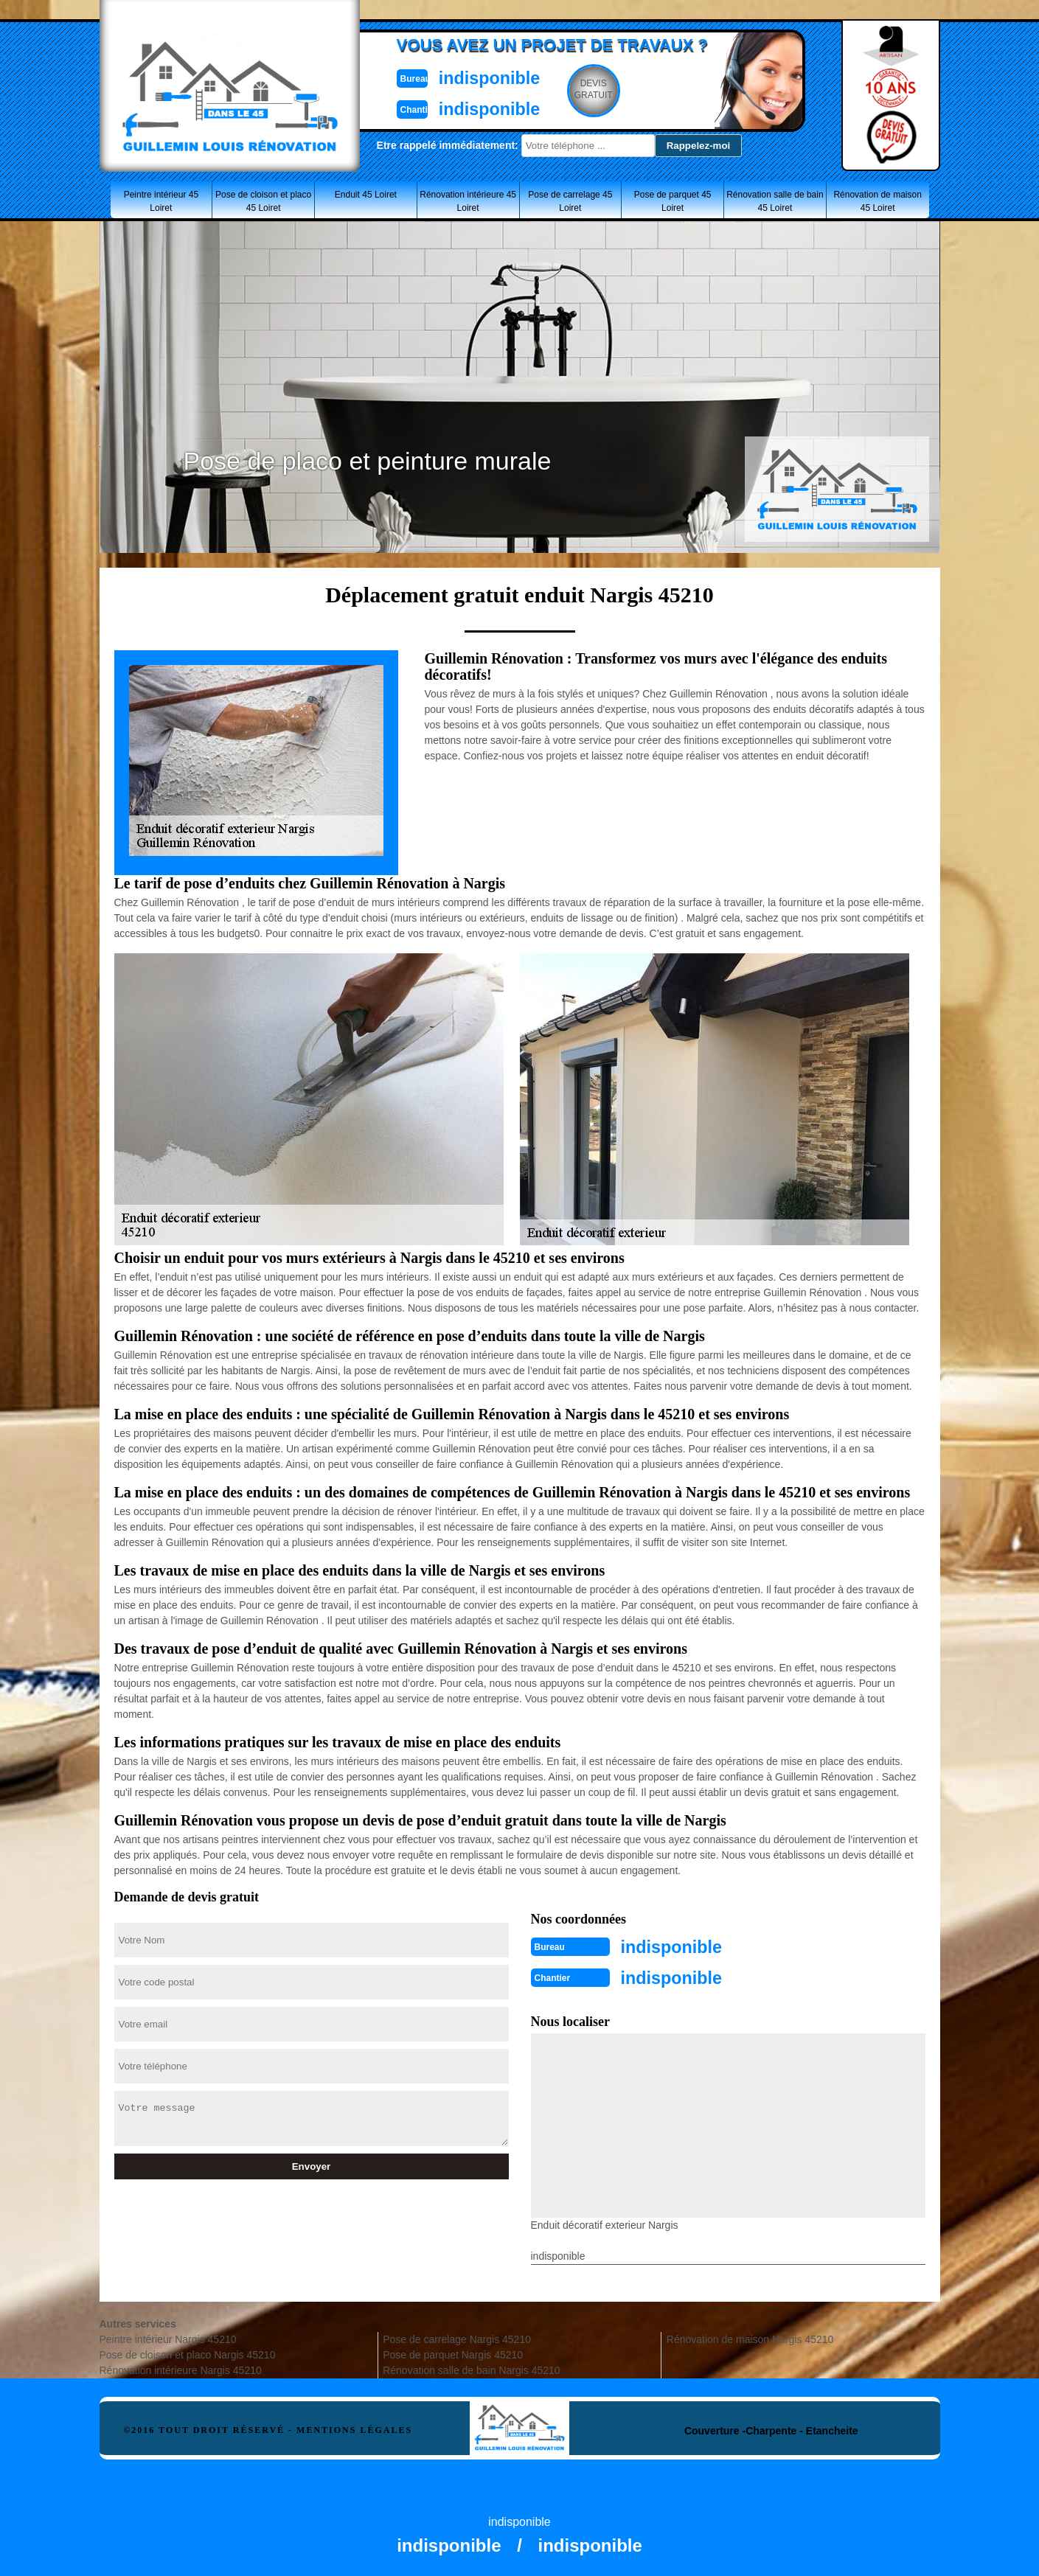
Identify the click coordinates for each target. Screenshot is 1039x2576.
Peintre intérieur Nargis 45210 (168, 2336)
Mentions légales (354, 2427)
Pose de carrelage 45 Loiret (570, 201)
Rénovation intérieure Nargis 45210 (181, 2367)
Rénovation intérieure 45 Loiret (468, 201)
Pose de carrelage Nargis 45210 (457, 2336)
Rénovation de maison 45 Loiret (877, 201)
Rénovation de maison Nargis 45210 (750, 2336)
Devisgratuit (588, 89)
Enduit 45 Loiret (366, 194)
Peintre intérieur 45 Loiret (161, 201)
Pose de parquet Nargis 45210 (453, 2352)
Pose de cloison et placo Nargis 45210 (188, 2352)
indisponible (476, 76)
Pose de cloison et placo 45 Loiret (263, 201)
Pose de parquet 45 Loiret (673, 201)
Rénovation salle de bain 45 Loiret (774, 201)
